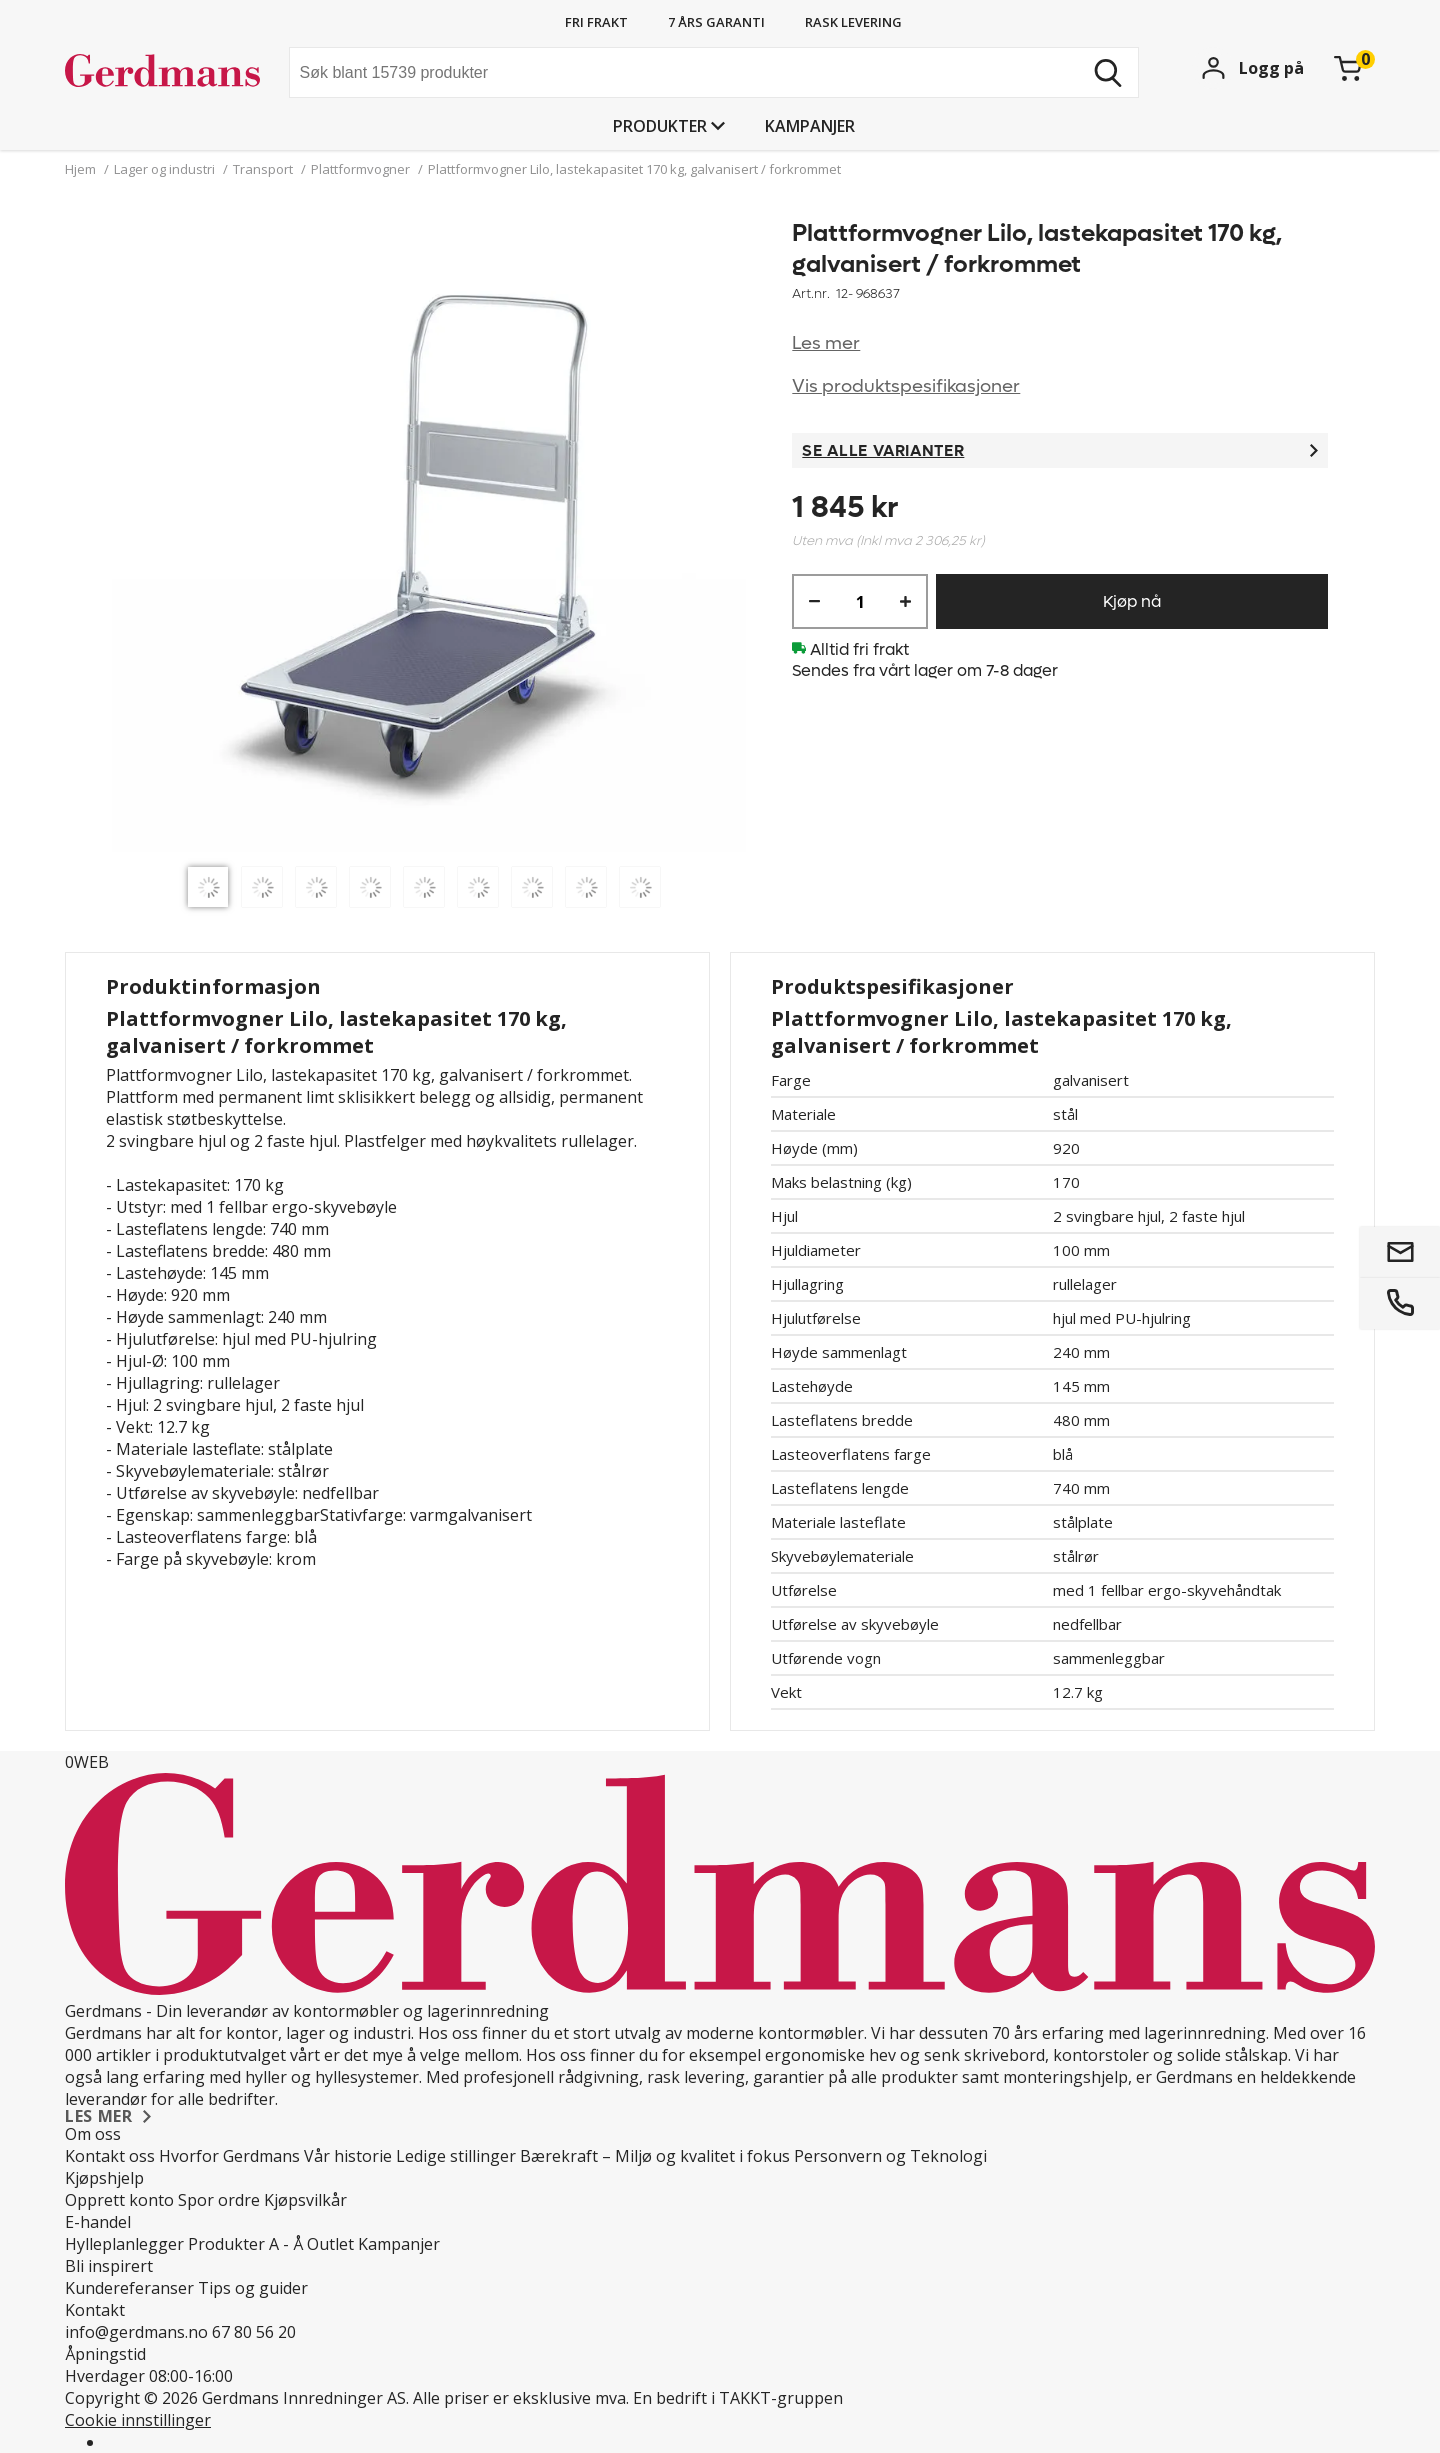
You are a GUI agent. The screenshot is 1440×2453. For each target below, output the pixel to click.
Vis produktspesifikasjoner (906, 386)
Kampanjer (810, 126)
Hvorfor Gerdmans (229, 2156)
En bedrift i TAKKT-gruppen (738, 2398)
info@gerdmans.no (136, 2332)
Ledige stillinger (456, 2156)
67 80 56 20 (254, 2332)
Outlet (330, 2244)
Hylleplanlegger (124, 2244)
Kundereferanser (129, 2288)
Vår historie (348, 2156)
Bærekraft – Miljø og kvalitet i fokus (655, 2156)
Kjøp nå (1132, 601)
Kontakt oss (110, 2156)
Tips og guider (253, 2288)
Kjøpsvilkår (305, 2200)
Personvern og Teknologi (890, 2156)
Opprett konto (119, 2200)
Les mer (826, 343)
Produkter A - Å (245, 2244)
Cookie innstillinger (138, 2420)
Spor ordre (219, 2200)
